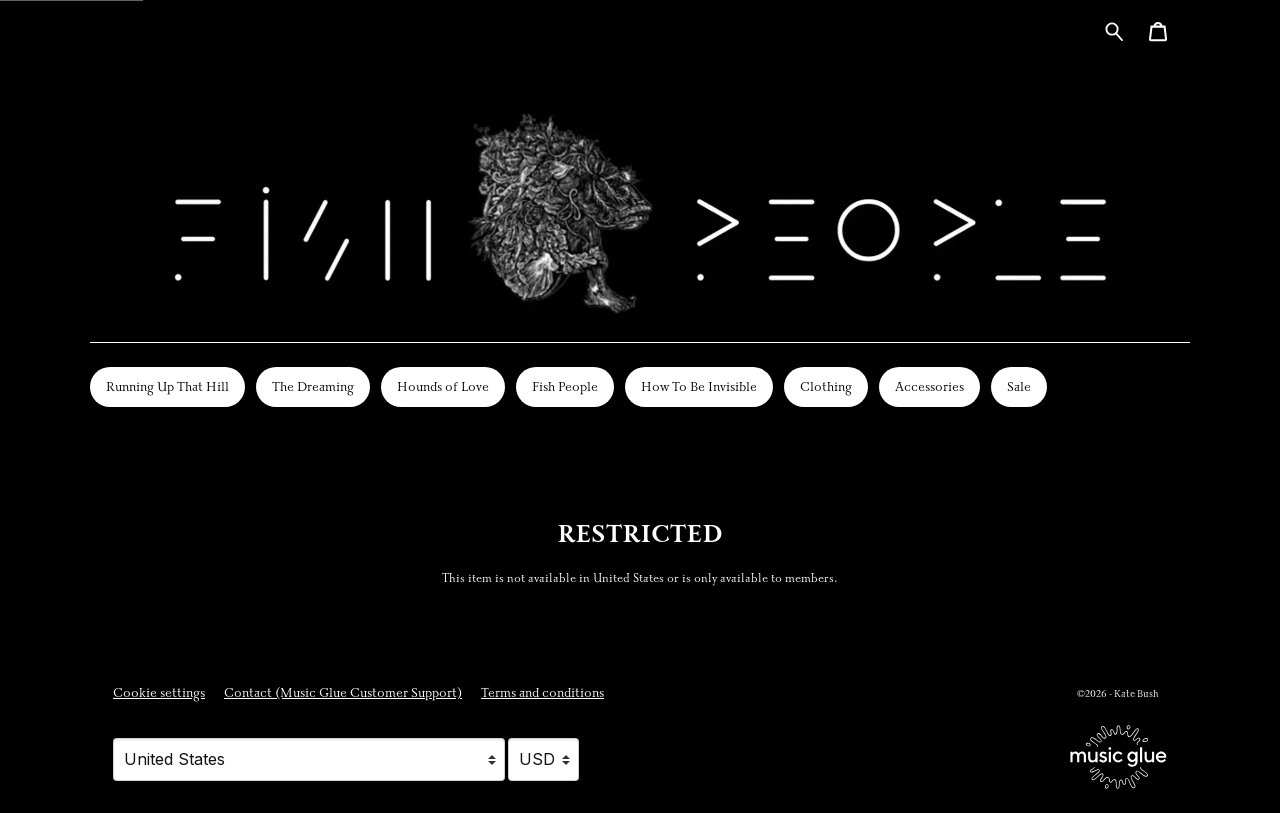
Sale (1019, 387)
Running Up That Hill (167, 387)
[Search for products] (1114, 30)
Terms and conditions (542, 693)
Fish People (565, 387)
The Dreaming (313, 387)
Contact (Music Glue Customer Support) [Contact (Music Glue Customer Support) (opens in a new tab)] (343, 693)
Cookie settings (159, 693)
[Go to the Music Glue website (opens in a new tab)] (1118, 757)
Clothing (826, 387)
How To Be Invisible (699, 387)
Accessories (929, 387)
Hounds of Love (443, 387)
